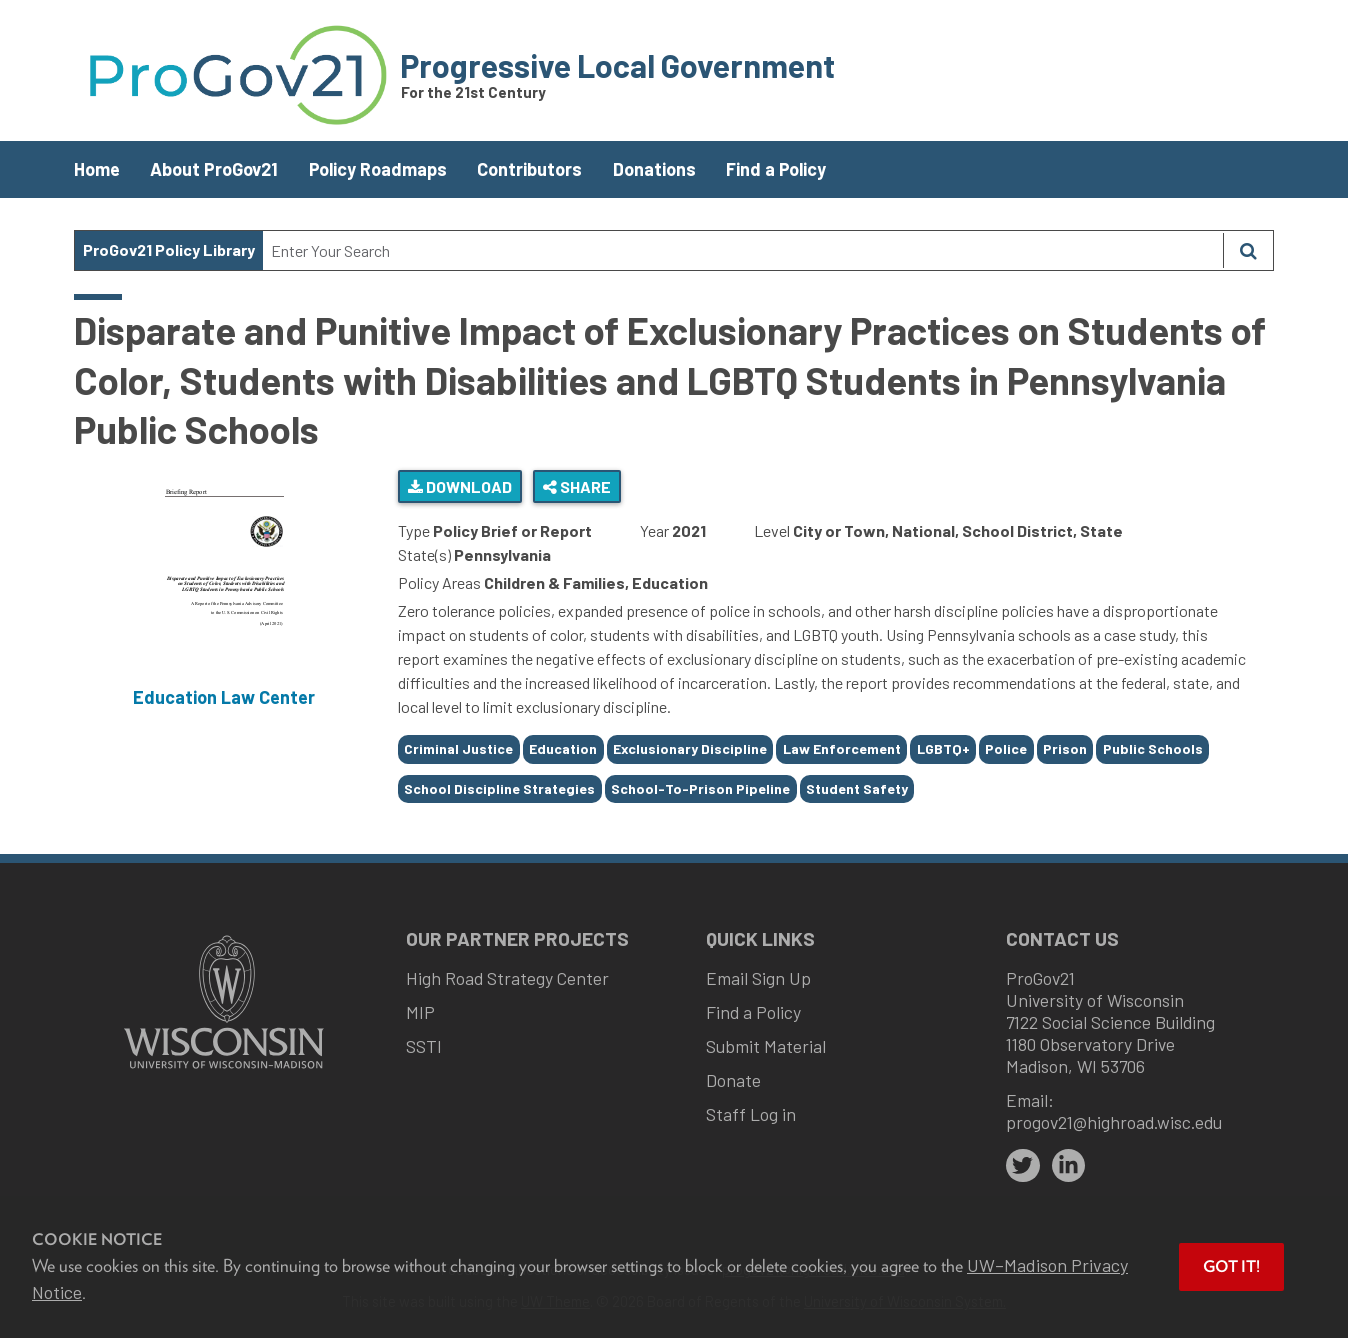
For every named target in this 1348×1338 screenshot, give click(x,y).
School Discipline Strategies (499, 788)
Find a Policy (776, 169)
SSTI (424, 1046)
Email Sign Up (758, 978)
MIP (420, 1012)
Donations (654, 169)
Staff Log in (751, 1114)
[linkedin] (1069, 1166)
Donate (733, 1080)
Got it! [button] (1231, 1266)
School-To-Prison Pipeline (700, 788)
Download (460, 486)
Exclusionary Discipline (690, 748)
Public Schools (1153, 748)
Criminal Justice (458, 748)
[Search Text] (743, 250)
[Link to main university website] (224, 1070)
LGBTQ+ (943, 748)
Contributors (529, 169)
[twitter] (1023, 1166)
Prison (1065, 748)
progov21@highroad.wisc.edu (1114, 1122)
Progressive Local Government (617, 65)
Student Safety (857, 788)
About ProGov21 (214, 169)
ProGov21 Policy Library (169, 249)
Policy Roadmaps (378, 169)
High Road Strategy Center (507, 978)
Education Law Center (224, 697)
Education (563, 748)
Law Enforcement (842, 748)
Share (577, 486)
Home (97, 169)
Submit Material (766, 1046)
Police (1006, 748)
